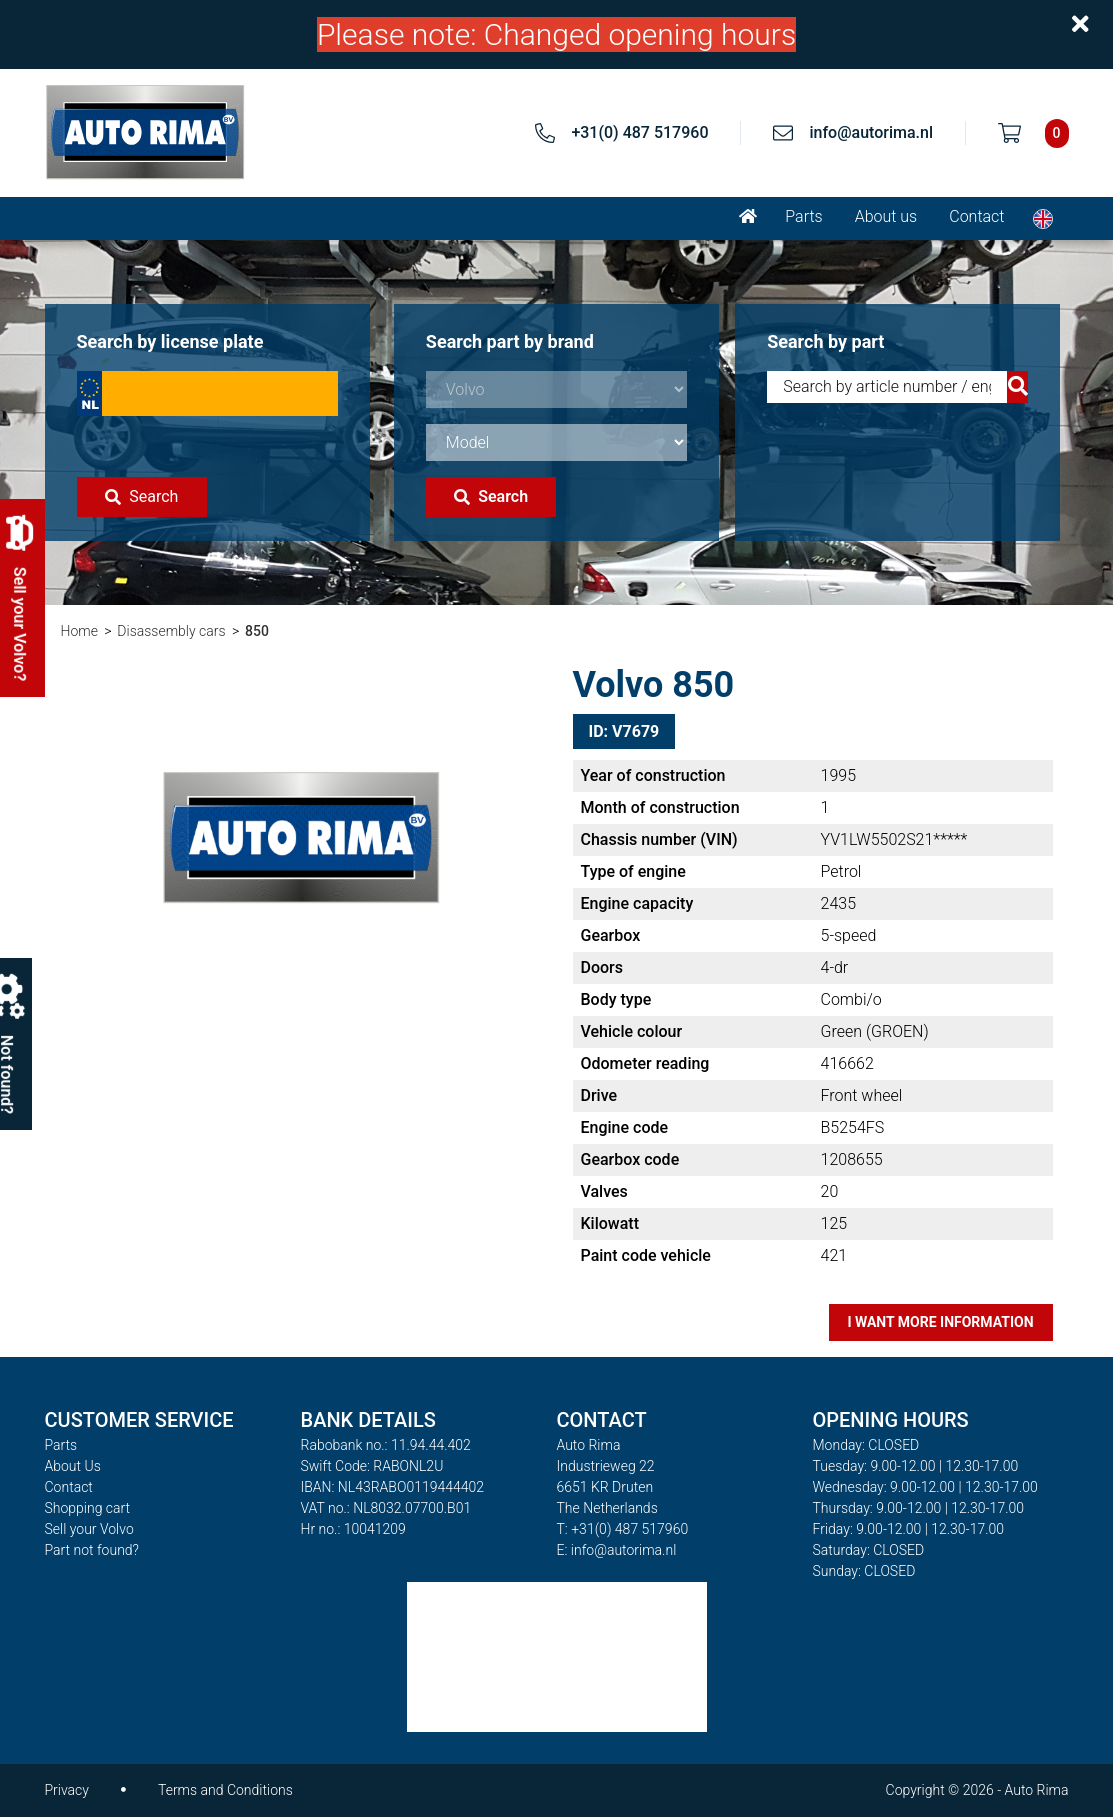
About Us (73, 1466)
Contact (976, 216)
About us (886, 216)
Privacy (67, 1790)
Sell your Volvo (89, 1529)
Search (141, 496)
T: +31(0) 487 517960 (623, 1529)
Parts (803, 216)
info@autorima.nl (871, 132)
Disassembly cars (171, 631)
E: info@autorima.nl (617, 1550)
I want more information (940, 1322)
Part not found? (92, 1550)
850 (257, 631)
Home (79, 631)
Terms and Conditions (225, 1790)
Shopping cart (88, 1508)
